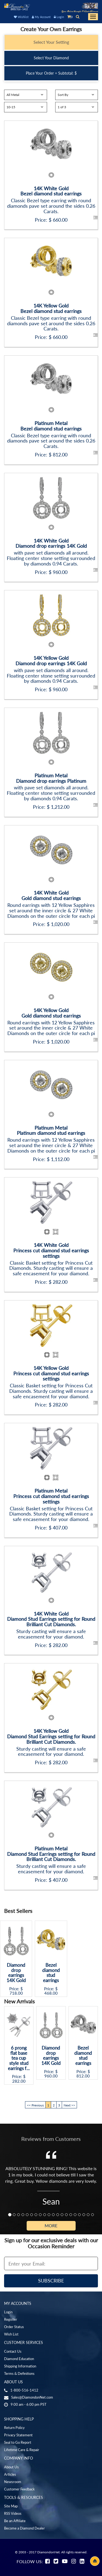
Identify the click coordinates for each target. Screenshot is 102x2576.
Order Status (14, 2327)
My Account (41, 17)
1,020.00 (60, 924)
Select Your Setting (51, 42)
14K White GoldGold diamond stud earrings (51, 895)
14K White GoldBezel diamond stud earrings (51, 191)
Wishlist (21, 17)
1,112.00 (60, 1159)
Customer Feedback (19, 2489)
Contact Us (12, 2351)
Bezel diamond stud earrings (51, 1973)
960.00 (60, 572)
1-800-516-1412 (24, 2390)
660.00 (60, 220)
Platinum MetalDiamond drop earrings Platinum (51, 778)
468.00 (51, 1993)
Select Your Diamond (51, 57)
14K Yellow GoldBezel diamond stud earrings (51, 308)
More (51, 2225)
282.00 (60, 1282)
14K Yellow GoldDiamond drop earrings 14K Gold (51, 660)
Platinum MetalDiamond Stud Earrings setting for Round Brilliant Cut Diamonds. (51, 1853)
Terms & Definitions (19, 2373)
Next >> (69, 2105)
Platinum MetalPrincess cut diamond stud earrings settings (51, 1496)
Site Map (11, 2506)
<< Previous (35, 2105)
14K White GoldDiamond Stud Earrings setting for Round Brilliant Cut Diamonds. (51, 1619)
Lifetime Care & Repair (21, 2450)
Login (59, 17)
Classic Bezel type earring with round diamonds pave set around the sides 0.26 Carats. (51, 205)
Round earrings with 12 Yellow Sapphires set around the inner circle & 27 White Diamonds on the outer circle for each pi (51, 910)
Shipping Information (20, 2366)
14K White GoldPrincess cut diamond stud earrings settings (51, 1250)
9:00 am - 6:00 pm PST (29, 2404)
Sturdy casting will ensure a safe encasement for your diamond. (51, 1634)
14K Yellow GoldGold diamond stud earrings (51, 1013)
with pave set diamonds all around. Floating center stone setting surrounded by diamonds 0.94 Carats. (51, 558)
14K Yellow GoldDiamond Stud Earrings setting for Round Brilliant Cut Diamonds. (51, 1736)
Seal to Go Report (17, 2442)
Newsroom (12, 2482)
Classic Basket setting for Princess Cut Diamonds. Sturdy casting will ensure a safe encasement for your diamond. (51, 1268)
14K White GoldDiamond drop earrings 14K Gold (51, 543)
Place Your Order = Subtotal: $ (51, 73)
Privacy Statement (18, 2435)
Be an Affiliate (15, 2521)
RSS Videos (12, 2513)
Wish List (11, 2334)
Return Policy (14, 2427)
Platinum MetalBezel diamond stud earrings (51, 426)
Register (10, 2319)
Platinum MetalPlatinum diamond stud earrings (51, 1130)
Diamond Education (19, 2359)
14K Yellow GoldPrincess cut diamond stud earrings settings (51, 1373)
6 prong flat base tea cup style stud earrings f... (19, 2058)
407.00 (60, 1528)
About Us (11, 2467)
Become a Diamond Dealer (24, 2528)
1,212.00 (60, 807)
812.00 (60, 455)
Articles (10, 2474)
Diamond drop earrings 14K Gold (16, 1973)
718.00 (16, 1993)
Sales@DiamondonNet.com (32, 2397)
